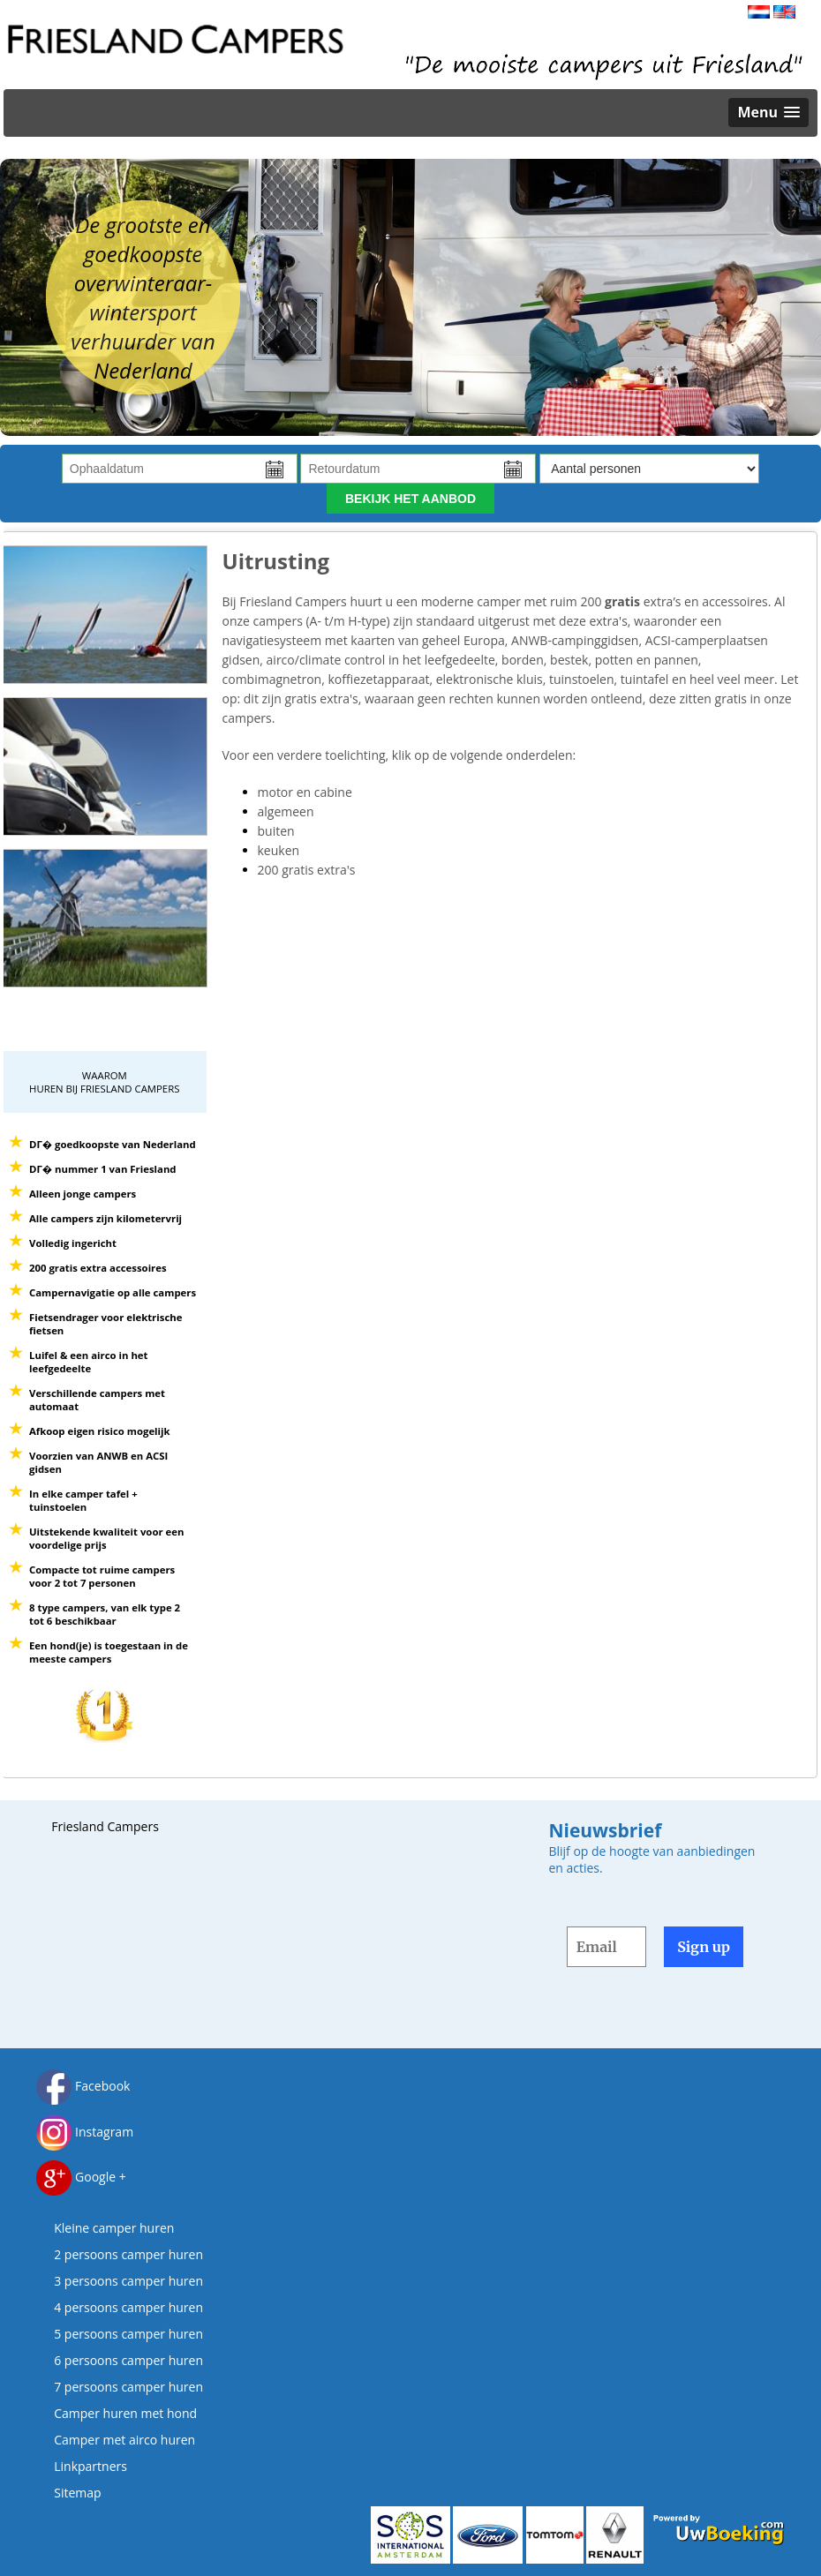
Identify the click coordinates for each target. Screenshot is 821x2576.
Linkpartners (90, 2466)
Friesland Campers (105, 1826)
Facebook (83, 2085)
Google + (81, 2176)
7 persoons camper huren (128, 2386)
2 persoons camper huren (128, 2254)
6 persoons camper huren (128, 2360)
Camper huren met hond (125, 2413)
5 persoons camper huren (128, 2333)
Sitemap (77, 2492)
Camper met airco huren (124, 2439)
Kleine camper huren (114, 2227)
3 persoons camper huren (128, 2280)
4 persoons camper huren (128, 2307)
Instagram (84, 2131)
